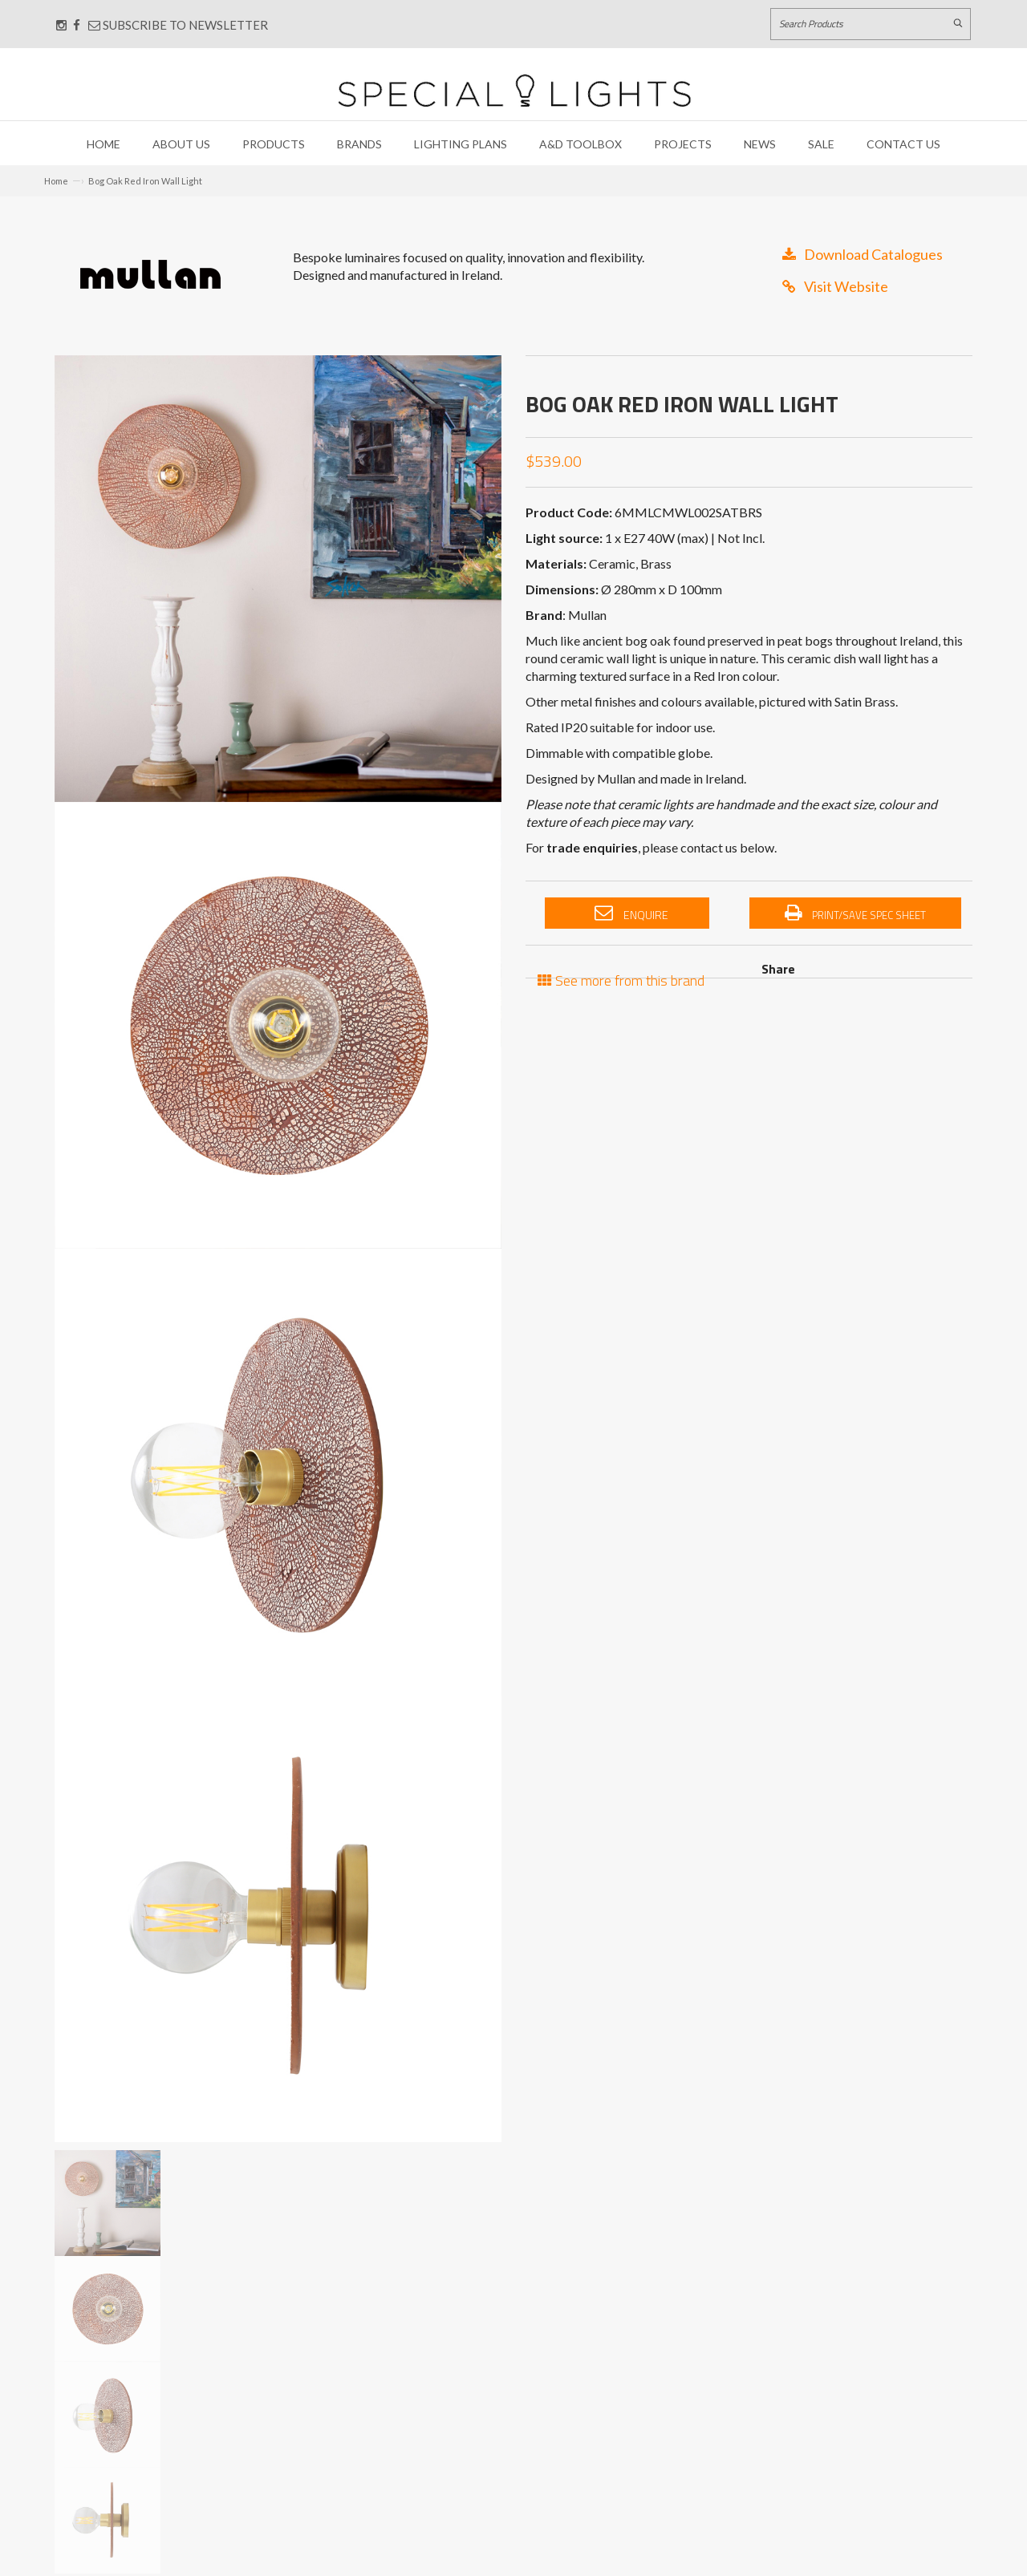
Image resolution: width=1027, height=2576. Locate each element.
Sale (821, 144)
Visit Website (835, 286)
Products (273, 144)
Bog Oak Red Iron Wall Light (145, 181)
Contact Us (903, 144)
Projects (683, 144)
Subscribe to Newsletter (178, 25)
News (760, 144)
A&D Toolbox (580, 144)
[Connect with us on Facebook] (76, 25)
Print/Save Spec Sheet (855, 913)
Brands (359, 144)
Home (103, 144)
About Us (181, 144)
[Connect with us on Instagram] (61, 25)
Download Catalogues (862, 254)
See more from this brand (621, 979)
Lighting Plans (460, 144)
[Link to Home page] (514, 90)
